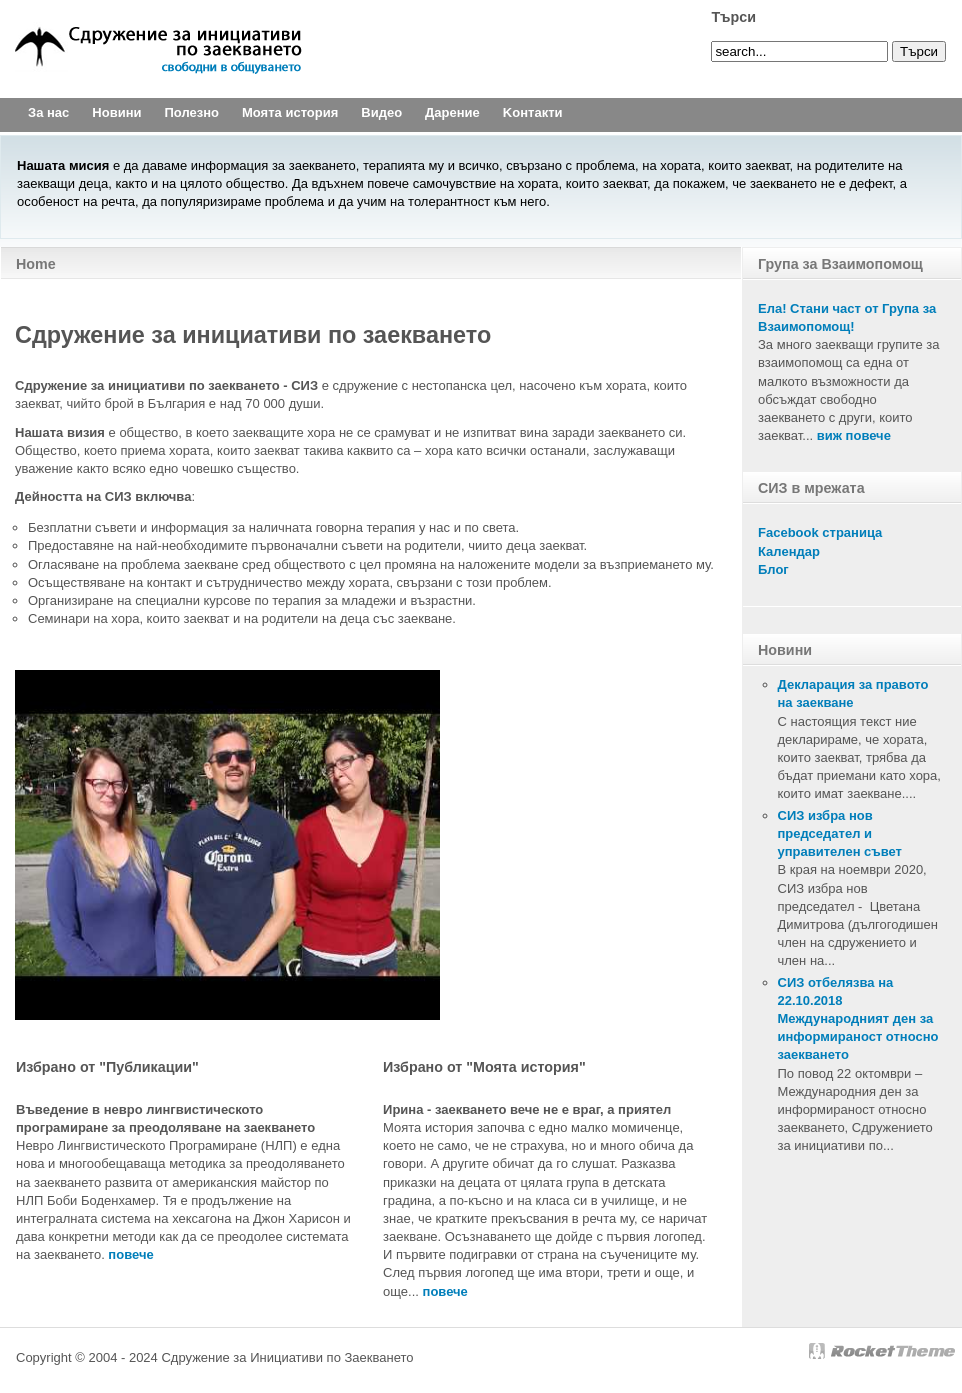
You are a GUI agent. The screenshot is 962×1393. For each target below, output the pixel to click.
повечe (130, 1254)
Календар (789, 551)
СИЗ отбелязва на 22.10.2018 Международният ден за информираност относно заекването (858, 1019)
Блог (773, 569)
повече (445, 1291)
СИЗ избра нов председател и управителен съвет (840, 833)
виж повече (854, 435)
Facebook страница (820, 532)
